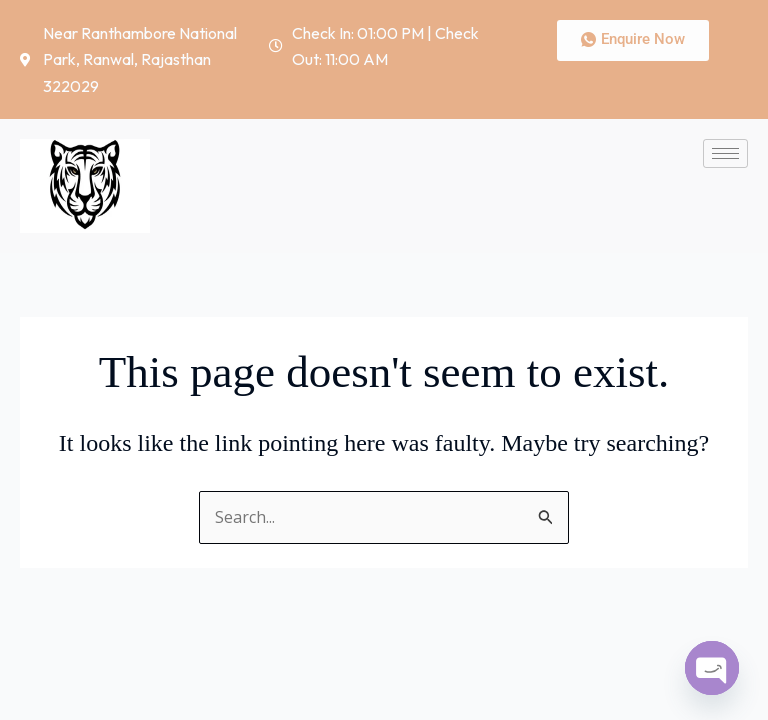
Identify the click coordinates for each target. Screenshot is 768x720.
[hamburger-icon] (725, 153)
